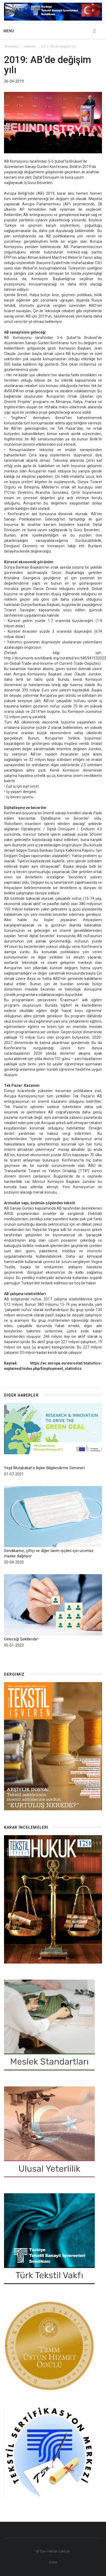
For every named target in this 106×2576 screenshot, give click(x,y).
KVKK (53, 2562)
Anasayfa (11, 47)
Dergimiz (14, 1674)
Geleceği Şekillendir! (21, 1639)
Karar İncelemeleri (26, 1828)
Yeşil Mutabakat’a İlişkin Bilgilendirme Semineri (44, 1467)
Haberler (29, 47)
